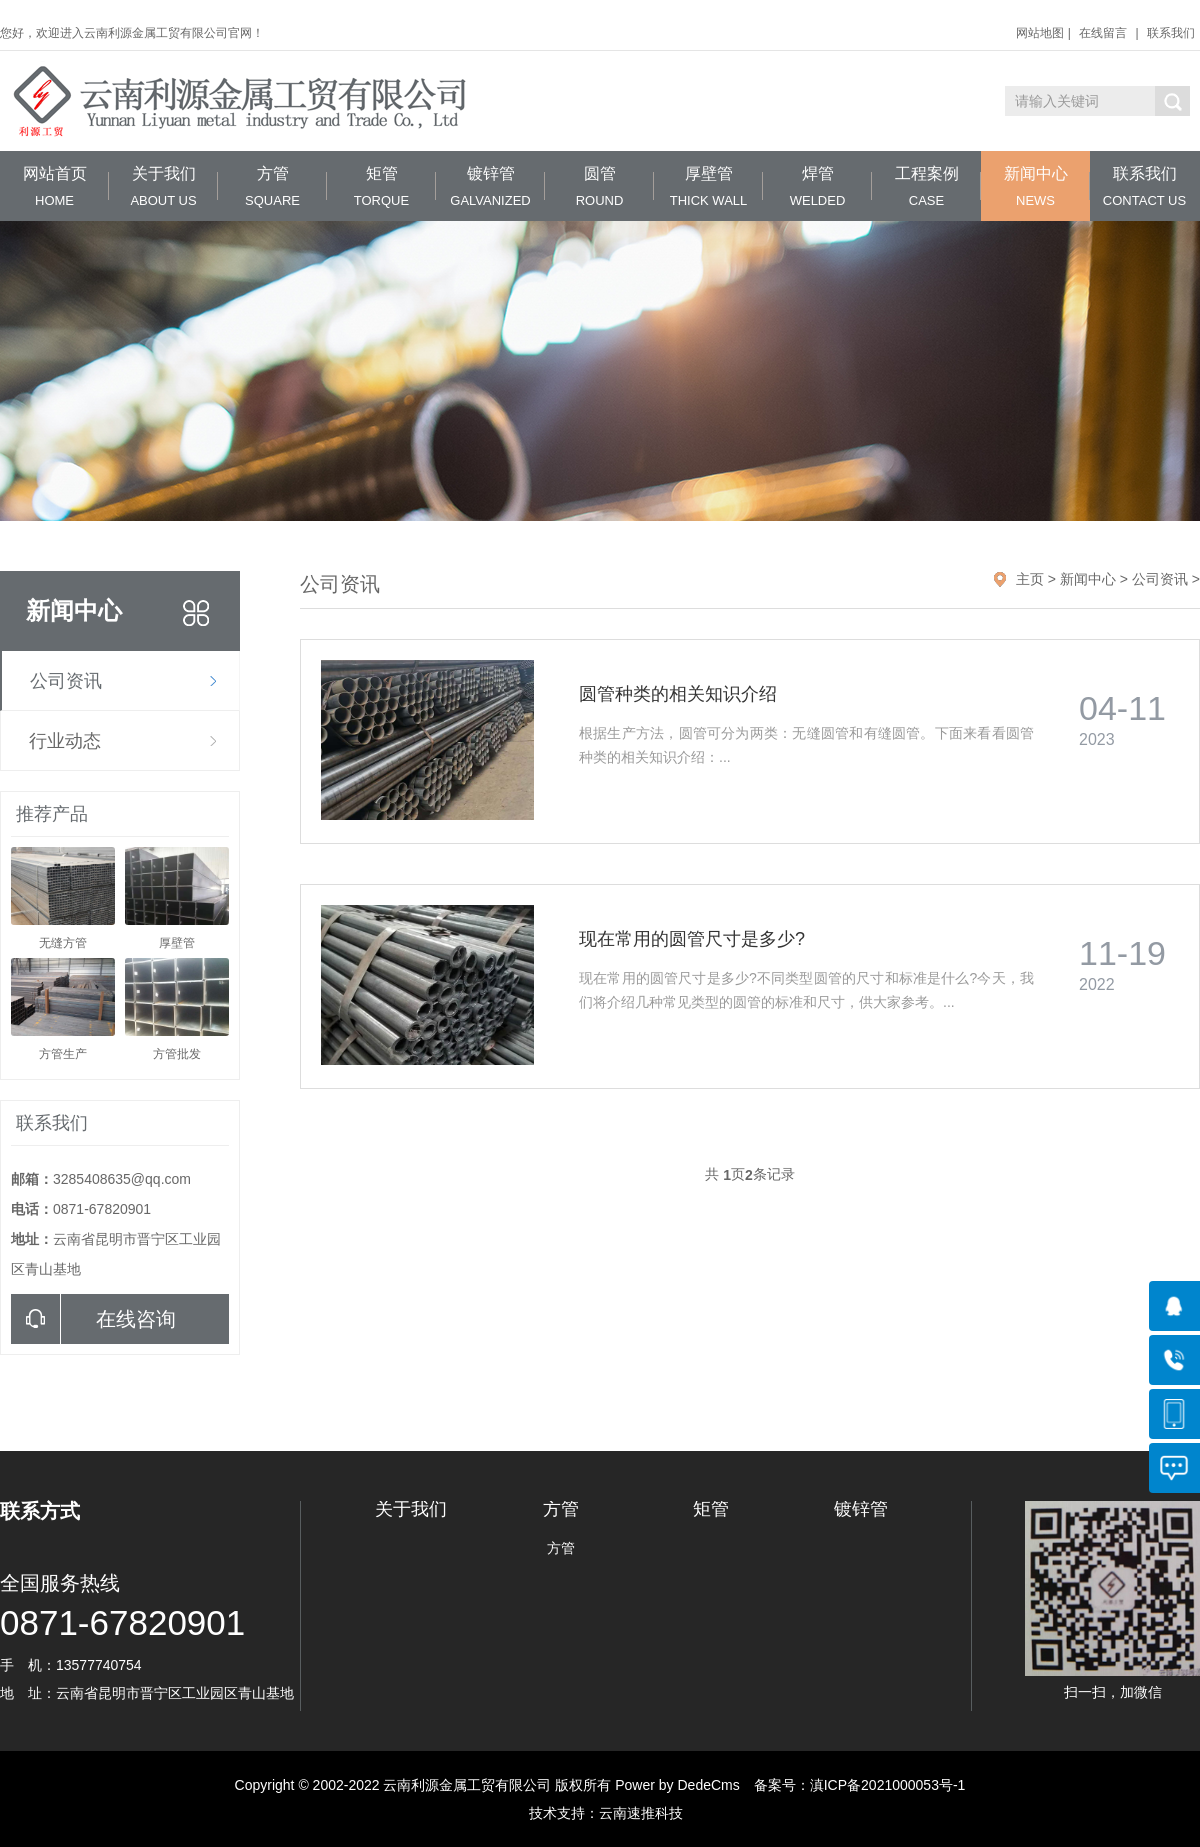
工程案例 (926, 186)
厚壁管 (708, 186)
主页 (1030, 579)
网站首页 (54, 186)
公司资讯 (66, 681)
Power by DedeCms (677, 1785)
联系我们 (1171, 33)
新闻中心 (1035, 186)
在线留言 (1103, 33)
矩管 (381, 186)
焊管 (817, 186)
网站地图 (1040, 33)
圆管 (599, 186)
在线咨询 (93, 1319)
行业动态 (65, 741)
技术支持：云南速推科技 (600, 1813)
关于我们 (163, 186)
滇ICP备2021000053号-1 (888, 1785)
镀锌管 (490, 186)
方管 (272, 186)
